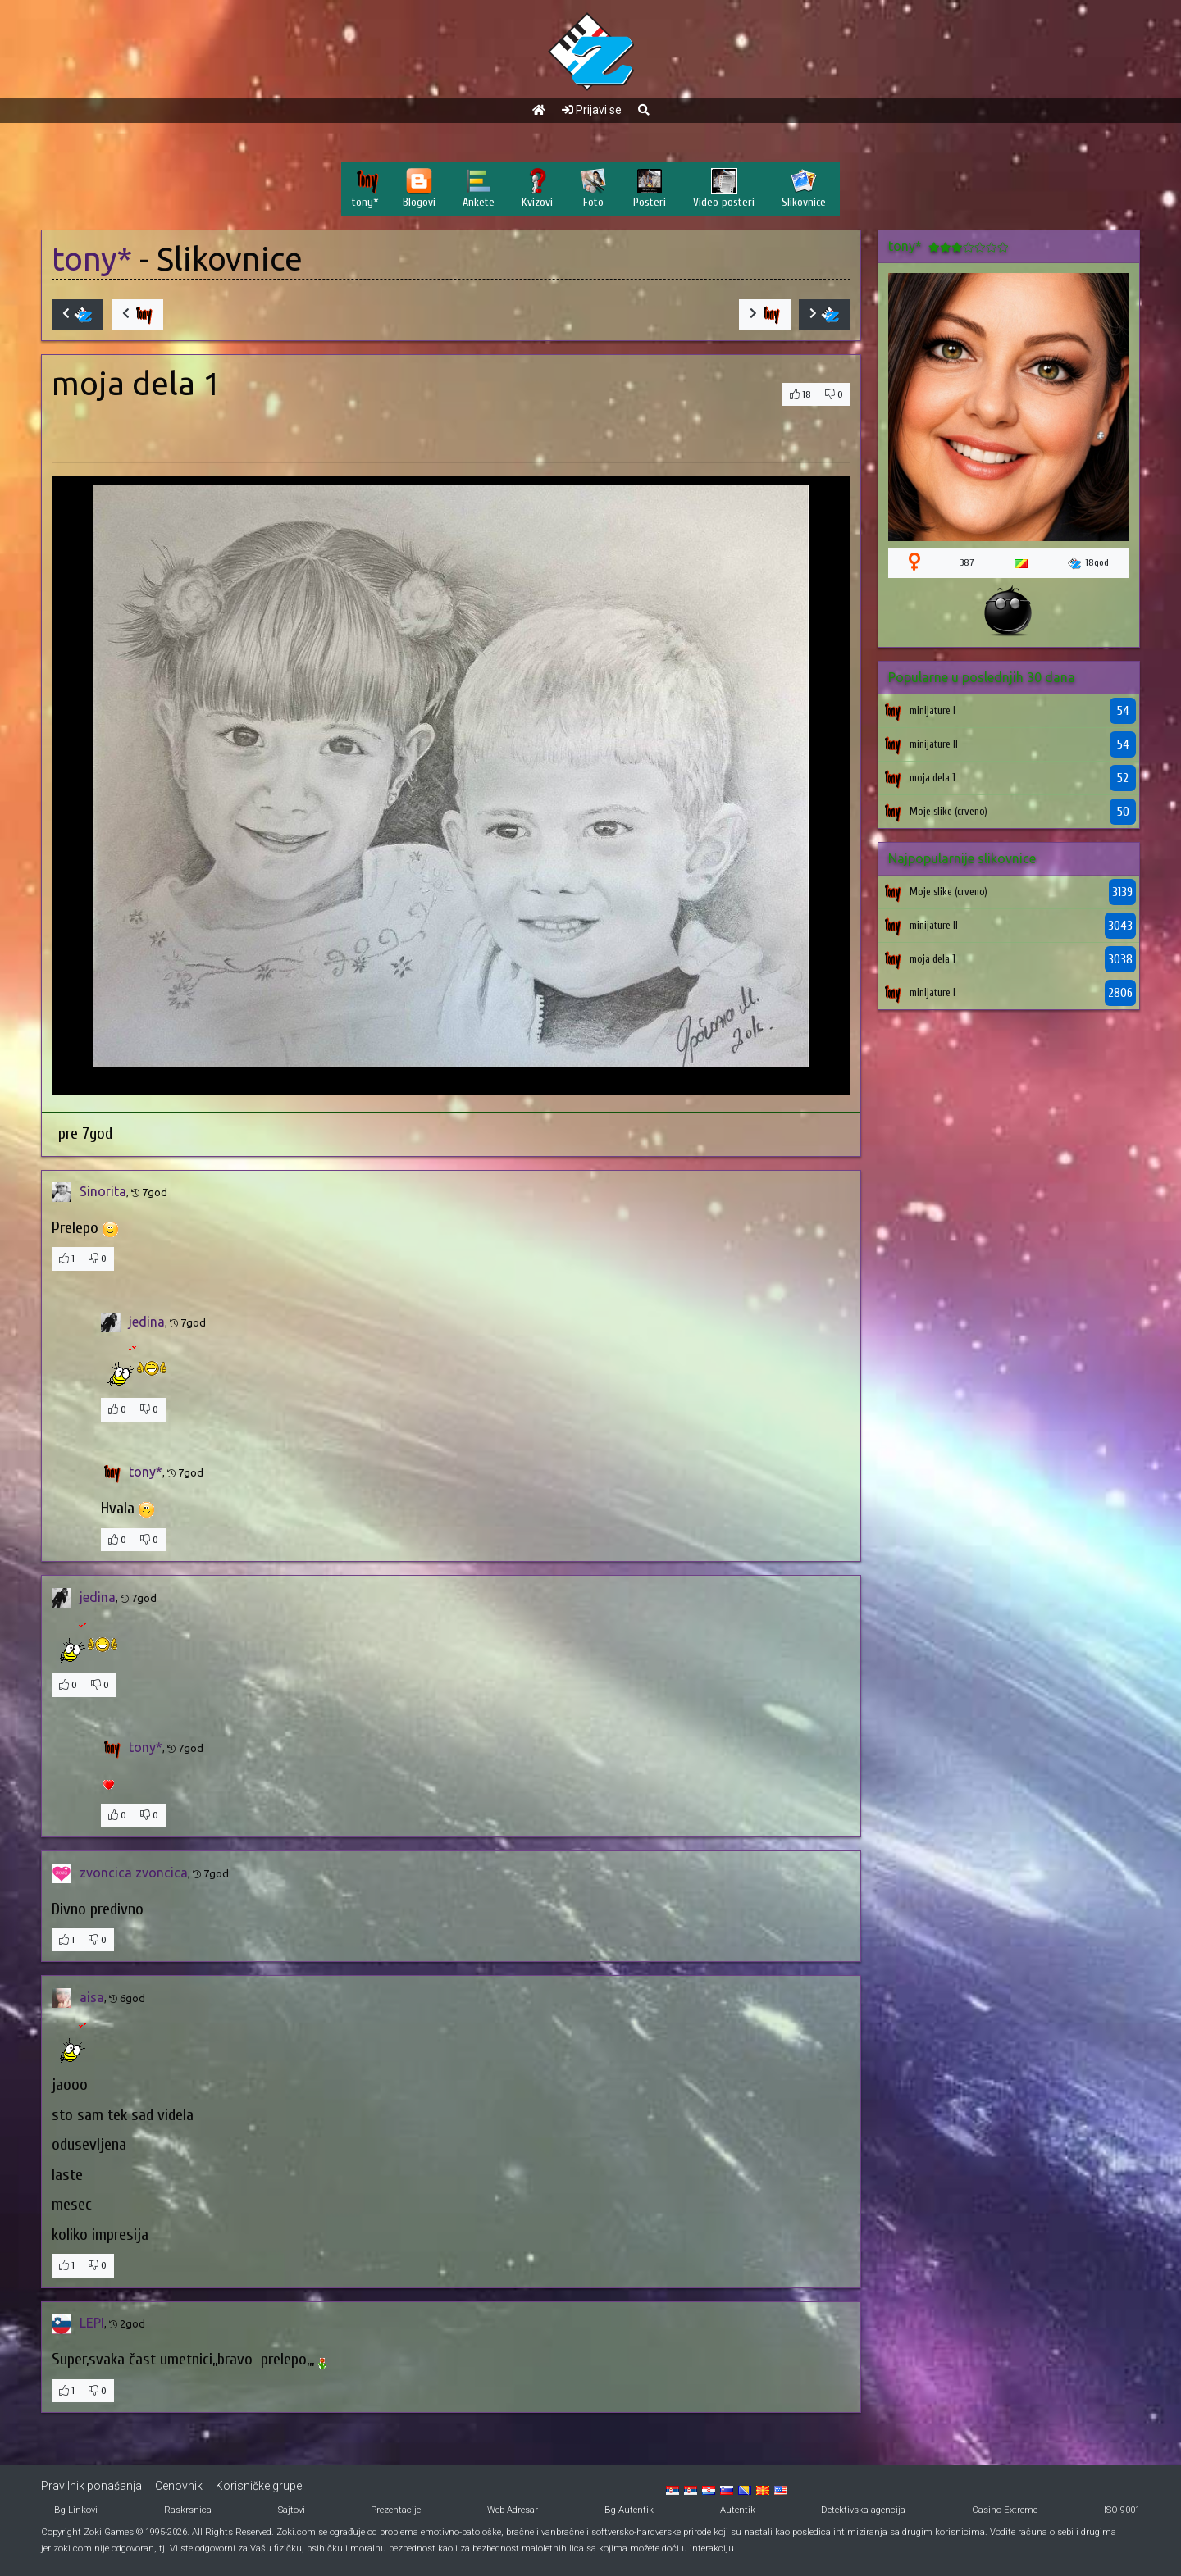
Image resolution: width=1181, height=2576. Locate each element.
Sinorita (103, 1191)
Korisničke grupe (259, 2485)
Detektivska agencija (863, 2510)
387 (967, 562)
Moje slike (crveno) (948, 811)
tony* (92, 258)
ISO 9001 (1122, 2510)
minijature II (934, 744)
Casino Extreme (1004, 2510)
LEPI (92, 2322)
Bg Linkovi (76, 2510)
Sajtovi (291, 2510)
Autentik (737, 2510)
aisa (92, 1997)
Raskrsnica (188, 2510)
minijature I (932, 710)
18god (1088, 563)
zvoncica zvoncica (134, 1872)
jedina (147, 1321)
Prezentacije (396, 2510)
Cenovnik (179, 2485)
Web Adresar (512, 2510)
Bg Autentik (629, 2510)
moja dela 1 (932, 777)
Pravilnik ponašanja (91, 2485)
